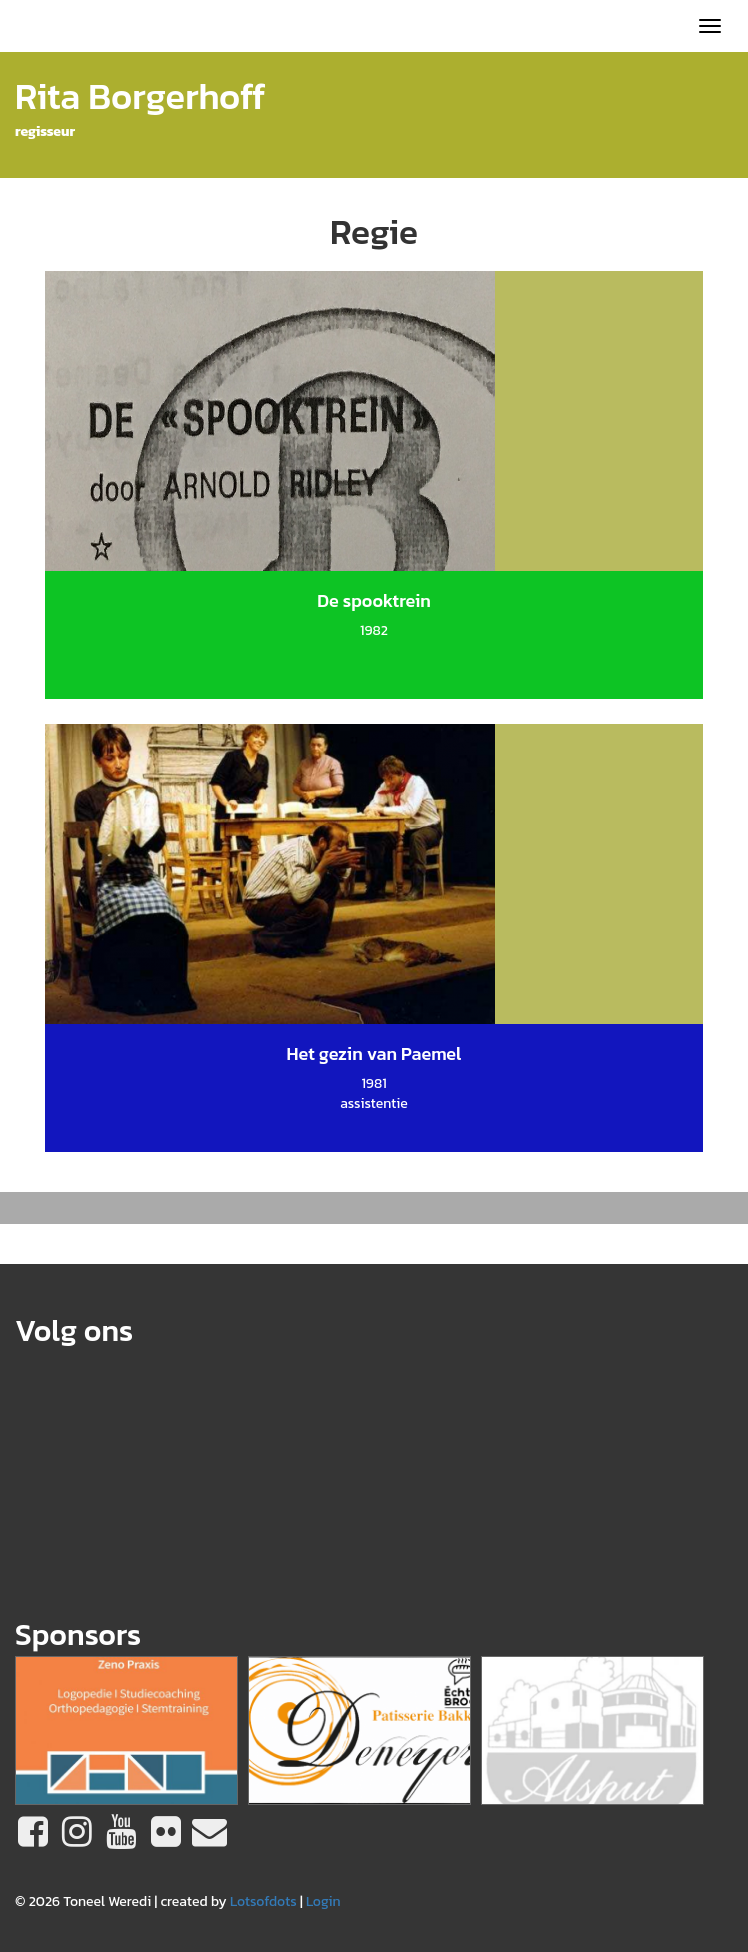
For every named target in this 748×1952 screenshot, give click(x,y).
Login (323, 1901)
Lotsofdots (263, 1901)
